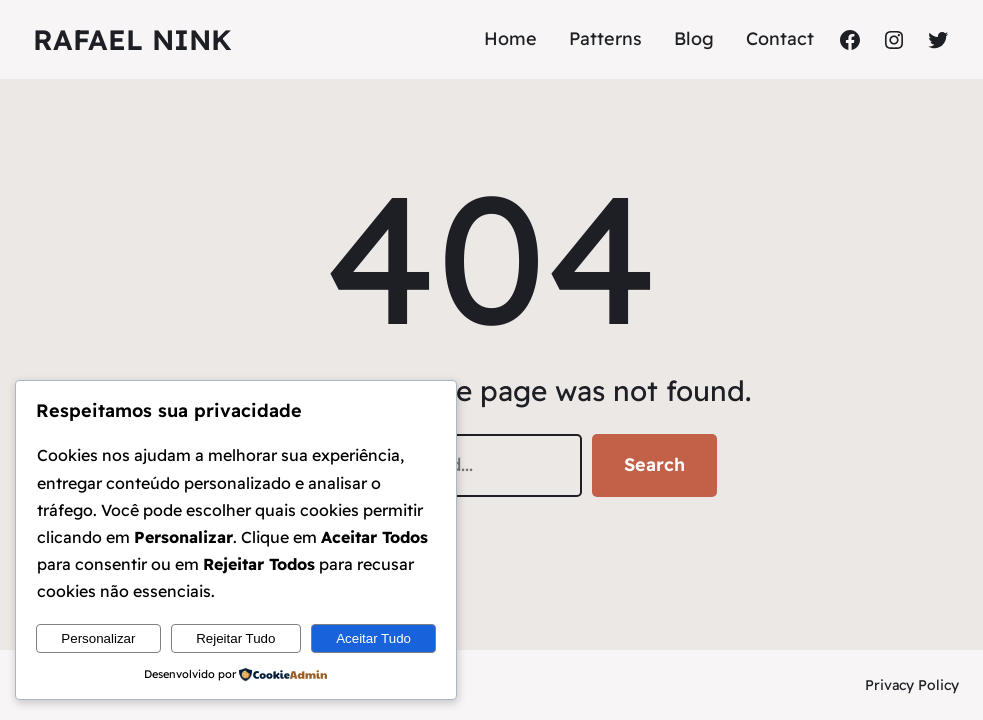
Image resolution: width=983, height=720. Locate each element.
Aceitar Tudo (373, 638)
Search (654, 464)
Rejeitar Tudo (235, 638)
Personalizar (98, 638)
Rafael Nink (132, 39)
